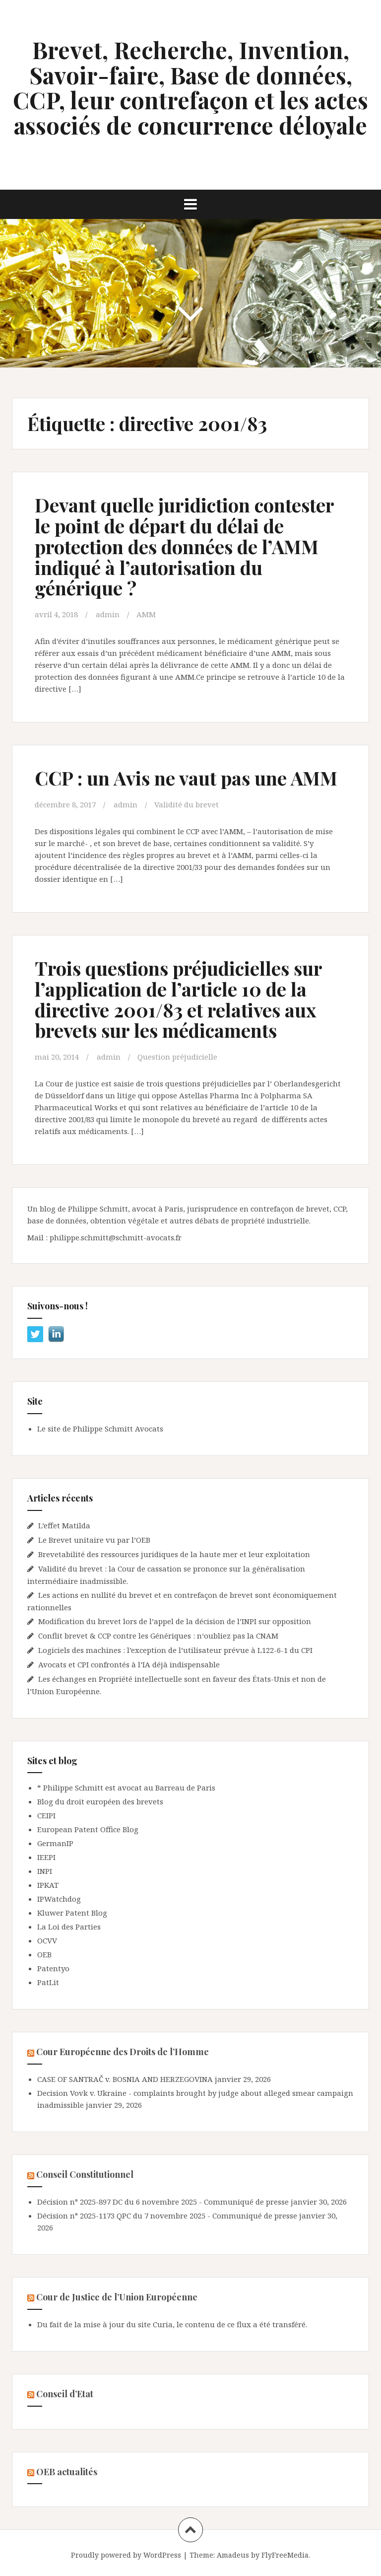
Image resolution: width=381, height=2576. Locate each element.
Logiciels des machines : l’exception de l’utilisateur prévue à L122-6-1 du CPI (175, 1650)
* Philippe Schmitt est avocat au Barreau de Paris (126, 1787)
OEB (44, 1954)
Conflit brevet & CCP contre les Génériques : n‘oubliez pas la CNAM (159, 1636)
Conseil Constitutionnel (84, 2174)
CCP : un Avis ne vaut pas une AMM (186, 777)
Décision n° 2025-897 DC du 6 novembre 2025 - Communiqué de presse (163, 2202)
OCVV (47, 1940)
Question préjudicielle (177, 1057)
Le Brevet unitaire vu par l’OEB (94, 1540)
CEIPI (46, 1815)
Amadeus (233, 2555)
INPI (44, 1871)
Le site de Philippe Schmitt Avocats (100, 1428)
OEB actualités (66, 2472)
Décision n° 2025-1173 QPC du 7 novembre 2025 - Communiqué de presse (167, 2215)
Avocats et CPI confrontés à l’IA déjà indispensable (129, 1664)
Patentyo (53, 1968)
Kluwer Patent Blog (72, 1913)
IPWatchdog (59, 1899)
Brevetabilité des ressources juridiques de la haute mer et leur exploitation (174, 1554)
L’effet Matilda (64, 1525)
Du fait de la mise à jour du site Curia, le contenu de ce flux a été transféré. (172, 2324)
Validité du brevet (186, 804)
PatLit (48, 1982)
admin (108, 614)
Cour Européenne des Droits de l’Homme (122, 2052)
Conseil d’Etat (64, 2394)
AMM (146, 614)
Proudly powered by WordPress (126, 2555)
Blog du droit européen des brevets (100, 1801)
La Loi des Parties (69, 1927)
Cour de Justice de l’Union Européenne (116, 2297)
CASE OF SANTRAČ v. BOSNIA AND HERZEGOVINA (125, 2079)
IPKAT (48, 1885)
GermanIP (55, 1843)
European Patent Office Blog (87, 1829)
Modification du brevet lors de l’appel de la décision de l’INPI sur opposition (174, 1621)
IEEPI (46, 1857)
